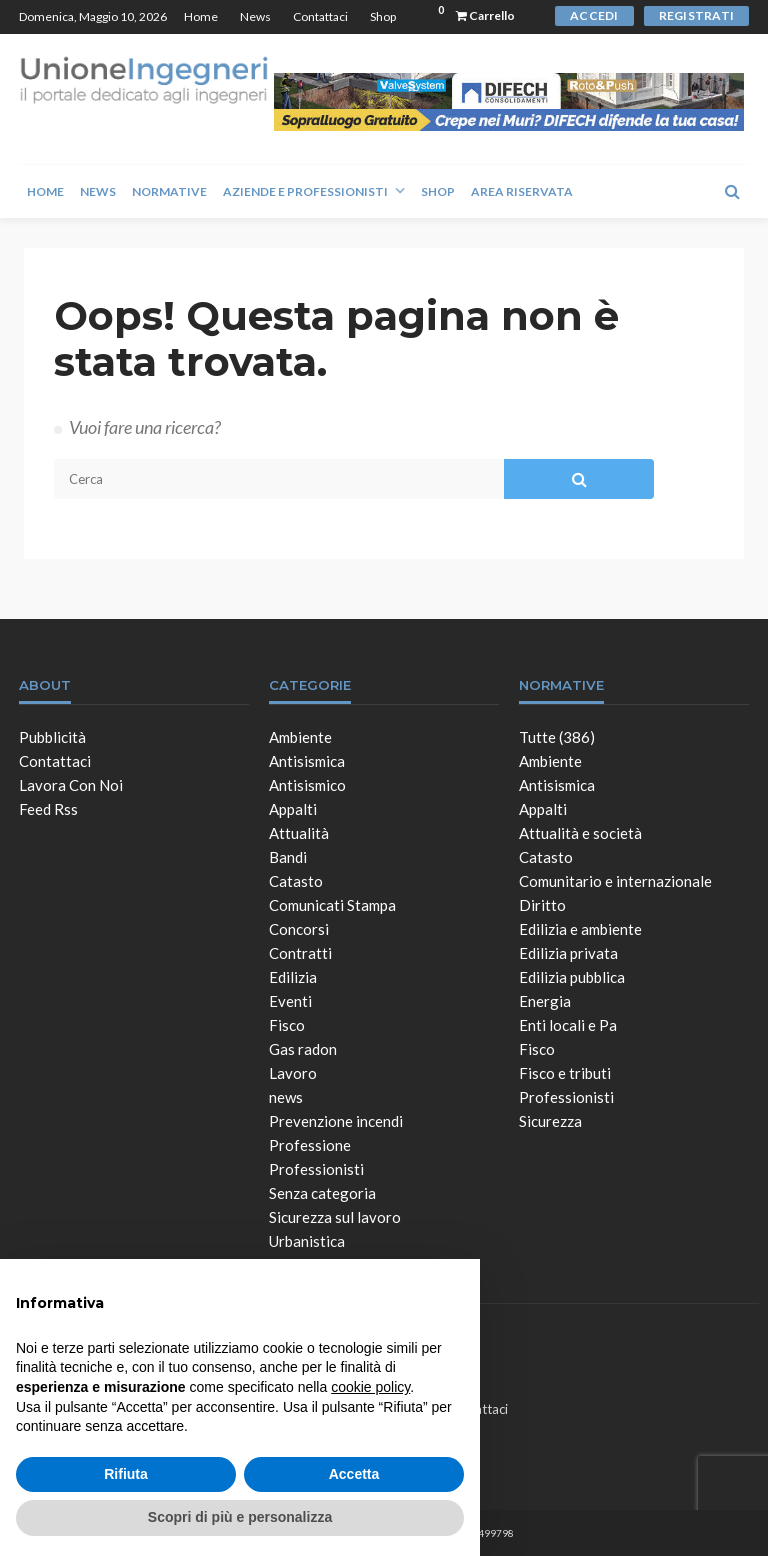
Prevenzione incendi (336, 1121)
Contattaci (320, 16)
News (255, 16)
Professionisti (316, 1169)
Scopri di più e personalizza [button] (240, 1517)
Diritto (542, 905)
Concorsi (299, 929)
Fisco (287, 1025)
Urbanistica (307, 1241)
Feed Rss (48, 809)
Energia (545, 1001)
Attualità (299, 833)
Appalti (293, 809)
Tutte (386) (557, 737)
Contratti (300, 953)
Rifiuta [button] (126, 1474)
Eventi (290, 1001)
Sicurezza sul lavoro (335, 1217)
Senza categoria (322, 1193)
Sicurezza (550, 1121)
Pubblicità (52, 737)
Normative (169, 191)
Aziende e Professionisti (305, 191)
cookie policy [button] (370, 1387)
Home (201, 16)
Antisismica (307, 761)
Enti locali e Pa (568, 1025)
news (286, 1097)
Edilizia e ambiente (580, 929)
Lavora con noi (71, 785)
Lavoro (293, 1073)
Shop (383, 16)
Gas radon (303, 1049)
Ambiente (300, 737)
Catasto (296, 881)
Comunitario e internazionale (615, 881)
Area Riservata (522, 191)
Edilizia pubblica (572, 977)
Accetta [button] (354, 1474)
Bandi (288, 857)
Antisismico (307, 785)
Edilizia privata (568, 953)
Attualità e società (580, 833)
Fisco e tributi (565, 1073)
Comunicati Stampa (332, 905)
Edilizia (293, 977)
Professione (310, 1145)
